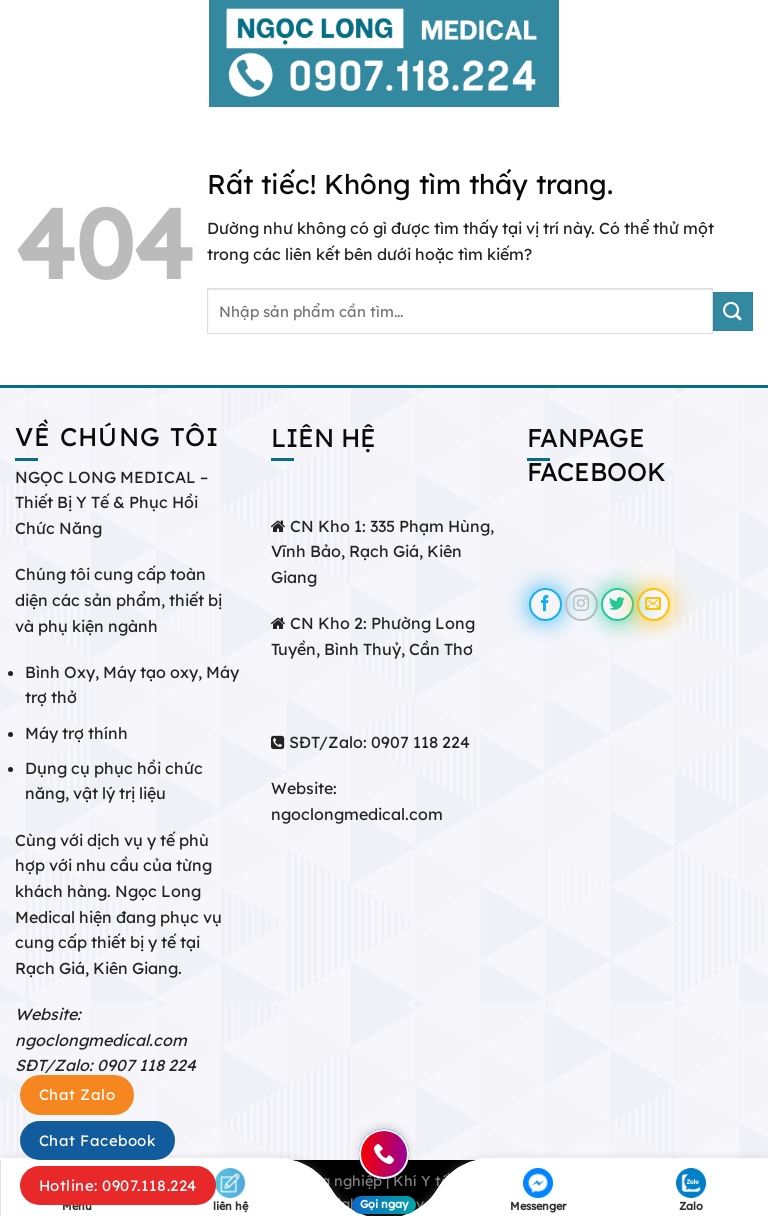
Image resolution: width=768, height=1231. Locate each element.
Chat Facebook (97, 1140)
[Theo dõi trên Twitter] (617, 604)
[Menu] (27, 53)
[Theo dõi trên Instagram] (581, 604)
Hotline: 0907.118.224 (118, 1185)
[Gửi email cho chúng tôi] (653, 604)
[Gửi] (733, 311)
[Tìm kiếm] (745, 53)
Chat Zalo (77, 1094)
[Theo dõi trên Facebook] (545, 604)
